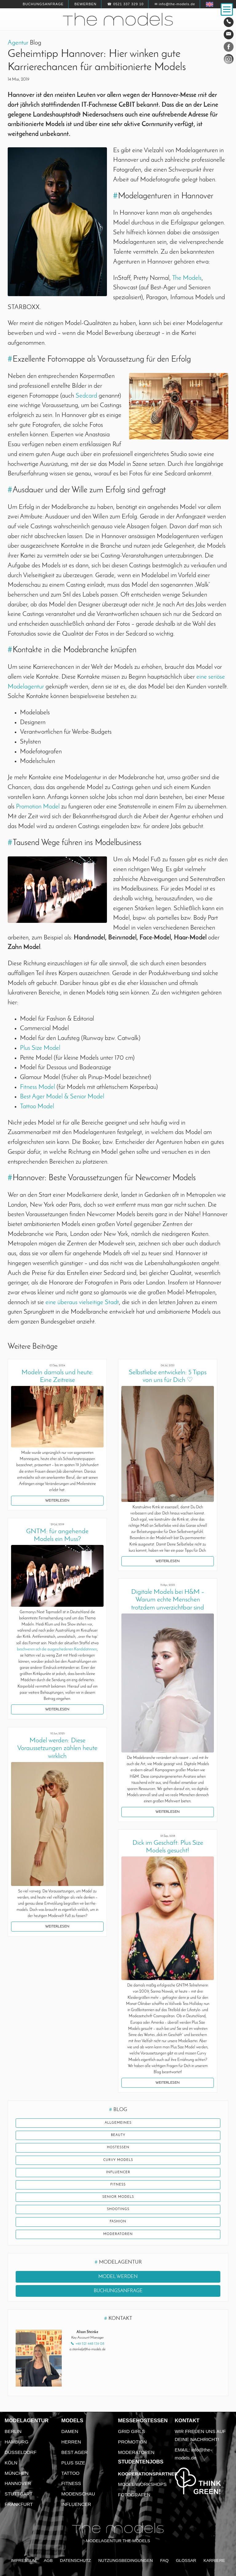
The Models (187, 278)
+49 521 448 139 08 (90, 2343)
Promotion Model (38, 807)
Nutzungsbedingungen (125, 2560)
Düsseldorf (21, 2452)
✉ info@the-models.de (175, 4)
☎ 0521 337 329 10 (125, 4)
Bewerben (85, 4)
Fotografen (134, 2494)
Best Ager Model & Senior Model (62, 1097)
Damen (69, 2431)
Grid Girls (131, 2431)
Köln (11, 2462)
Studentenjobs (140, 2462)
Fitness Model (37, 1087)
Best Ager (74, 2452)
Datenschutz (75, 2560)
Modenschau (78, 2493)
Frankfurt (19, 2504)
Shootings (118, 2209)
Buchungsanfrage (43, 4)
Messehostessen (143, 2420)
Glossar (186, 2560)
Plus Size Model (40, 1048)
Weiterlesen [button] (57, 1500)
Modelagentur (27, 2420)
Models (72, 2420)
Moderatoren (118, 2234)
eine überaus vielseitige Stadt (82, 1302)
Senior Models (118, 2197)
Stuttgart (19, 2493)
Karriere (214, 2560)
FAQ (164, 2560)
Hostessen (118, 2147)
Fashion (118, 2221)
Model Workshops (142, 2484)
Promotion (132, 2441)
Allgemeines (118, 2123)
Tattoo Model (37, 1106)
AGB (48, 2560)
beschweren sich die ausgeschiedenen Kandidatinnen (57, 1649)
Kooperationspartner (148, 2473)
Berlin (13, 2431)
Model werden (118, 2276)
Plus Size (73, 2462)
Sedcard (86, 396)
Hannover (18, 2483)
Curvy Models (118, 2160)
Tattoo (70, 2473)
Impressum (24, 2560)
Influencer (118, 2172)
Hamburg (17, 2441)
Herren (71, 2441)
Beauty (118, 2135)
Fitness (118, 2184)
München (17, 2473)
